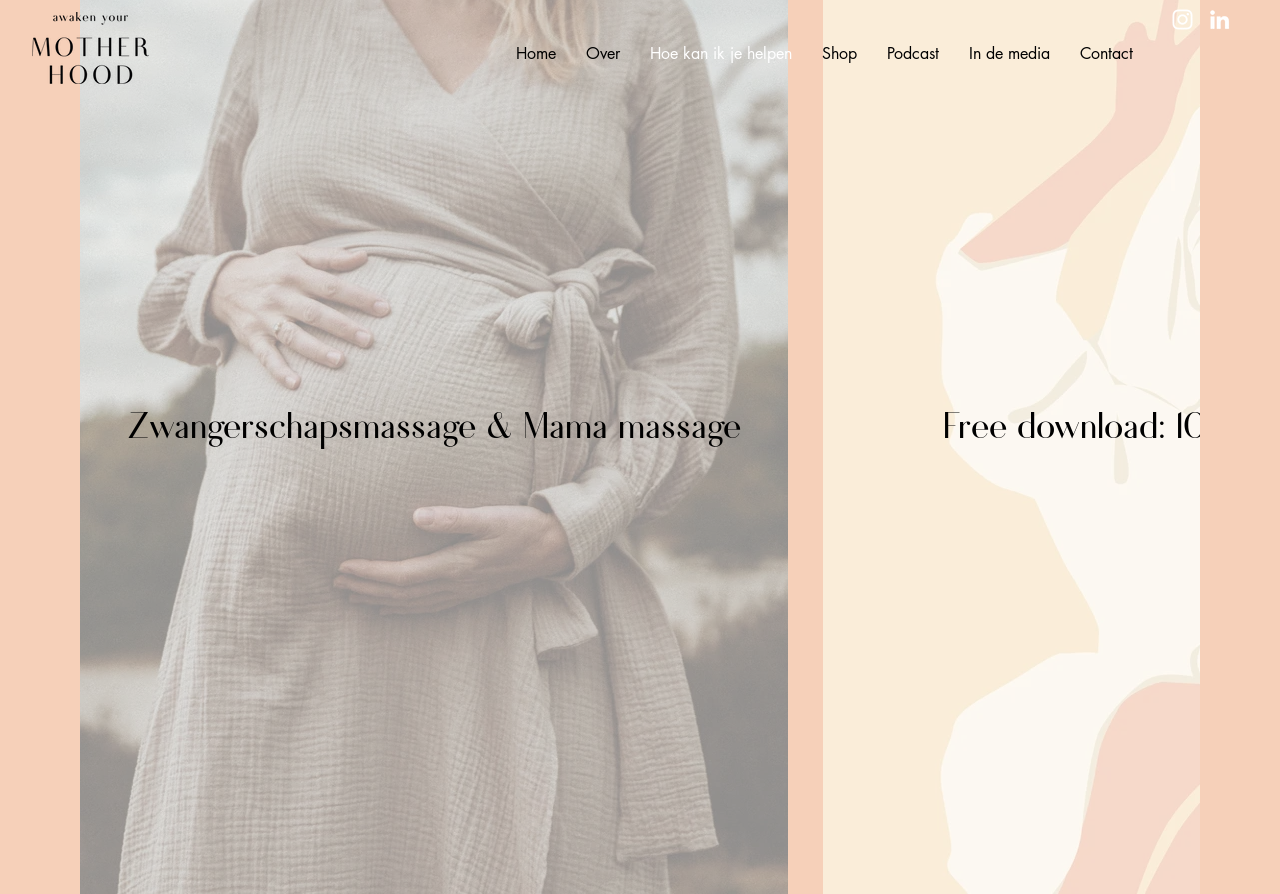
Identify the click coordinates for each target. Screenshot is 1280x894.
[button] (603, 54)
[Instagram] (1182, 19)
